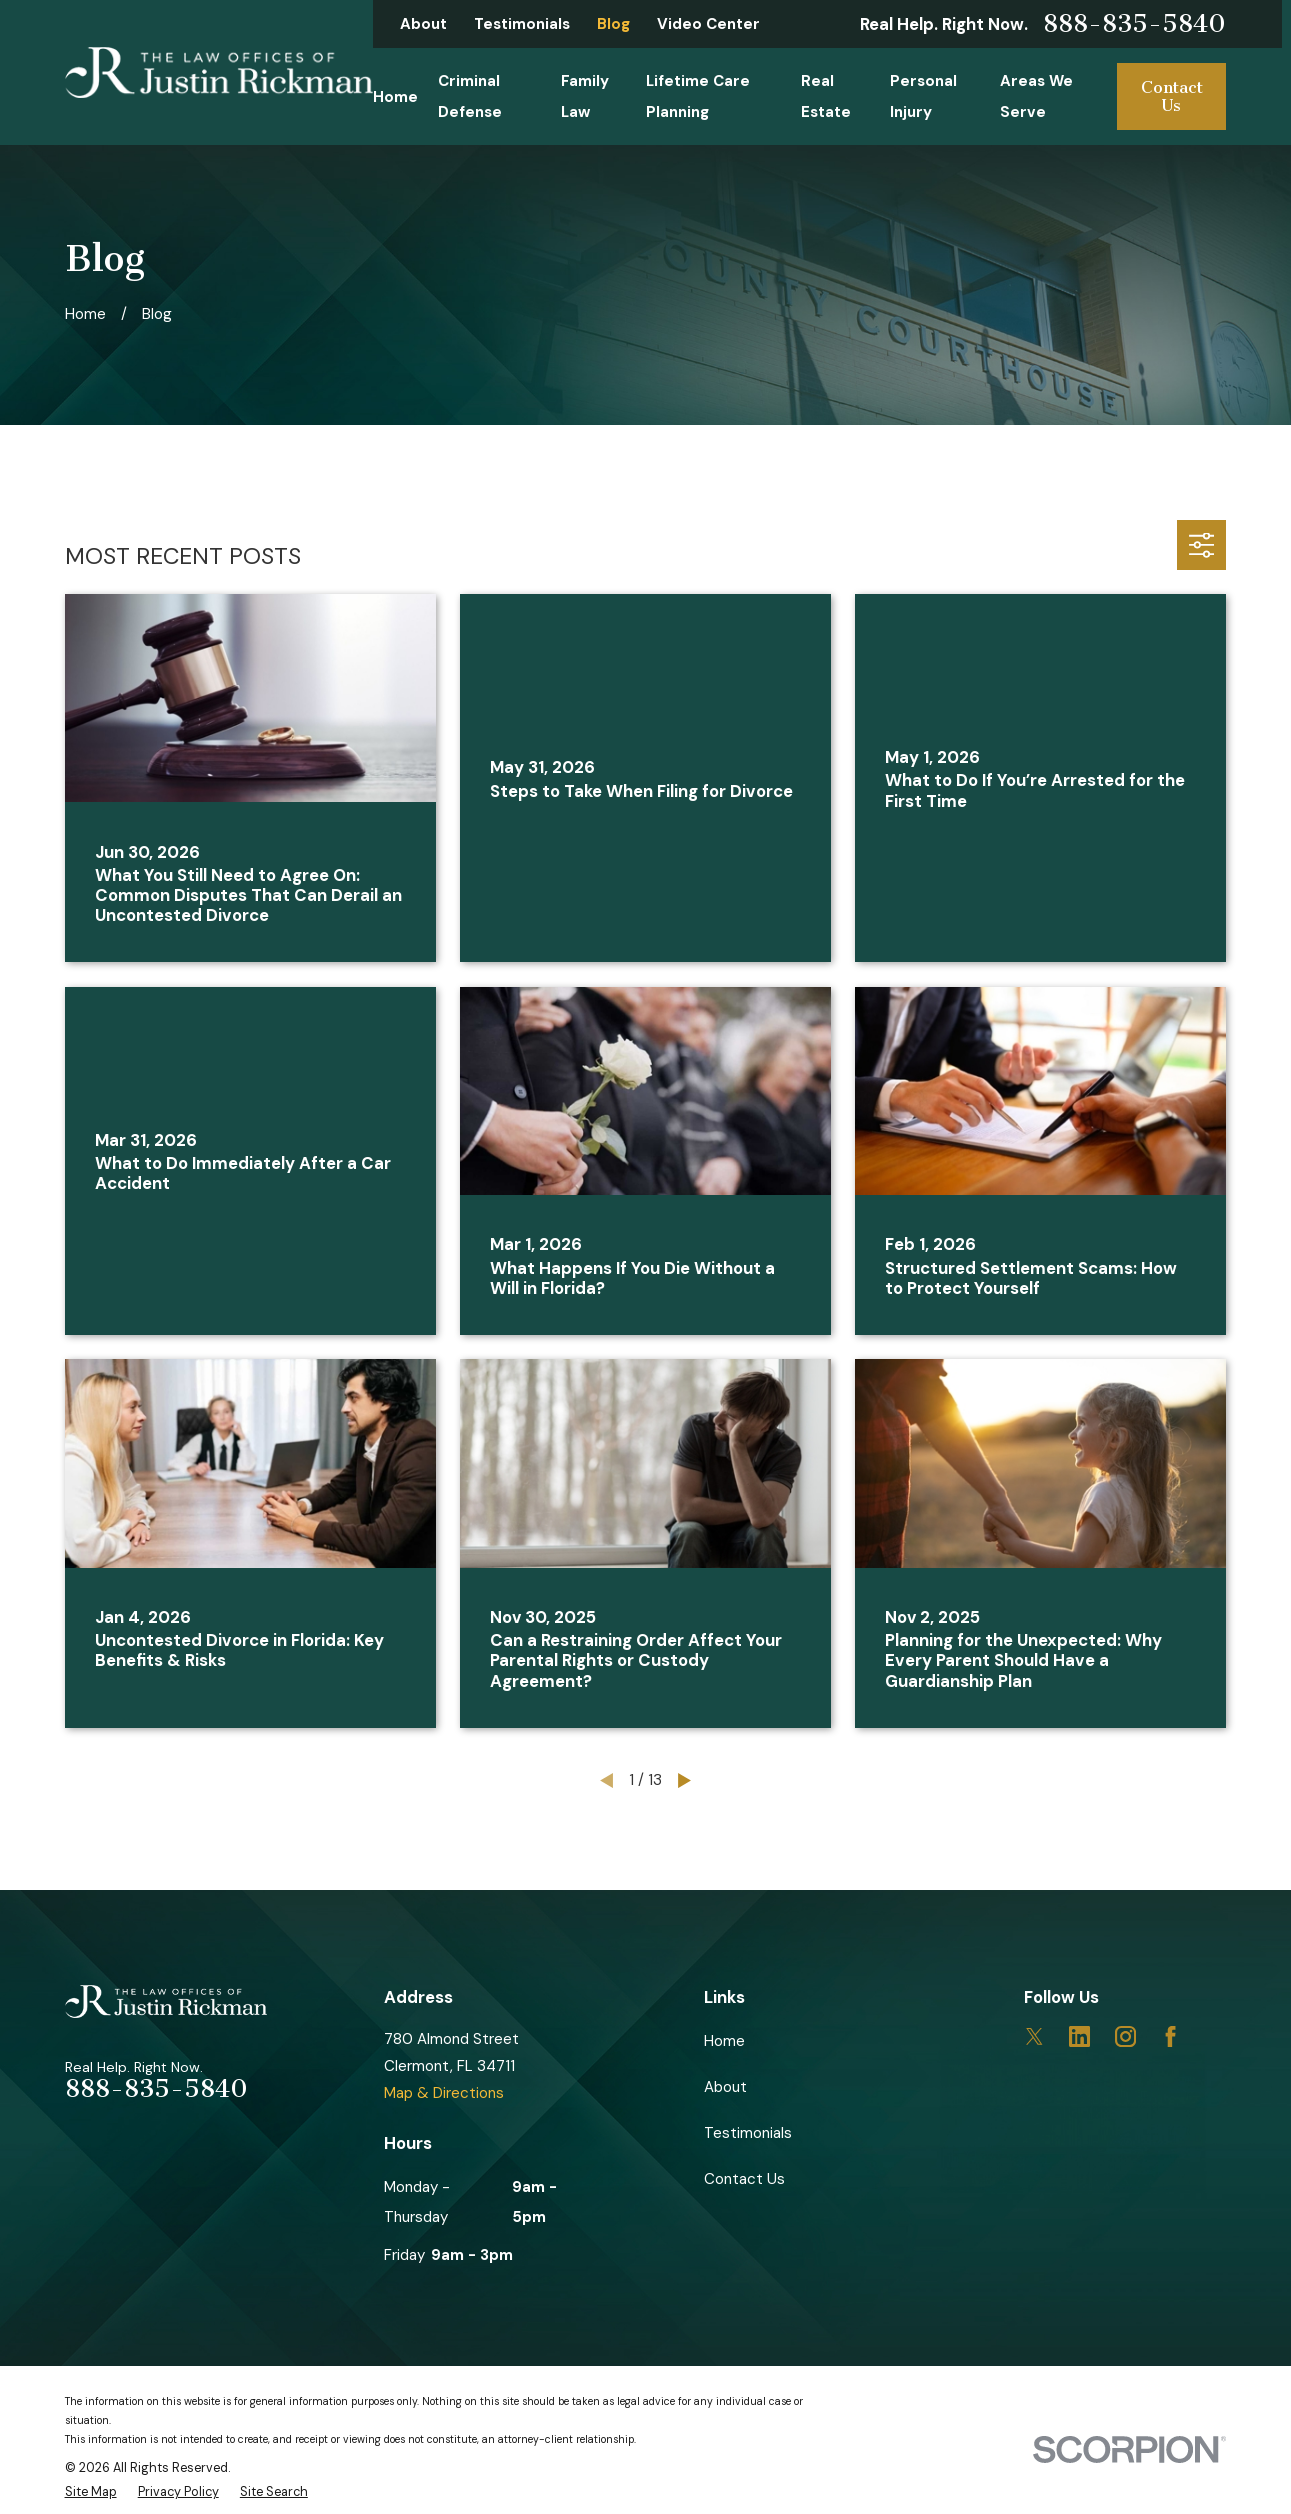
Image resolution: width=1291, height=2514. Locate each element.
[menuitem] (91, 2492)
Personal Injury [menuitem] (923, 96)
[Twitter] (1034, 2036)
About (423, 24)
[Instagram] (1125, 2036)
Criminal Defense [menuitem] (470, 96)
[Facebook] (1170, 2036)
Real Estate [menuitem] (826, 96)
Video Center (708, 24)
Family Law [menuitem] (585, 96)
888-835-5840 (1134, 24)
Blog (613, 24)
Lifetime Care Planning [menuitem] (698, 96)
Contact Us (1172, 96)
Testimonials (522, 24)
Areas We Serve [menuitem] (1036, 96)
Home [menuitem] (395, 97)
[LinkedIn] (1079, 2036)
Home (724, 2041)
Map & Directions (444, 2093)
